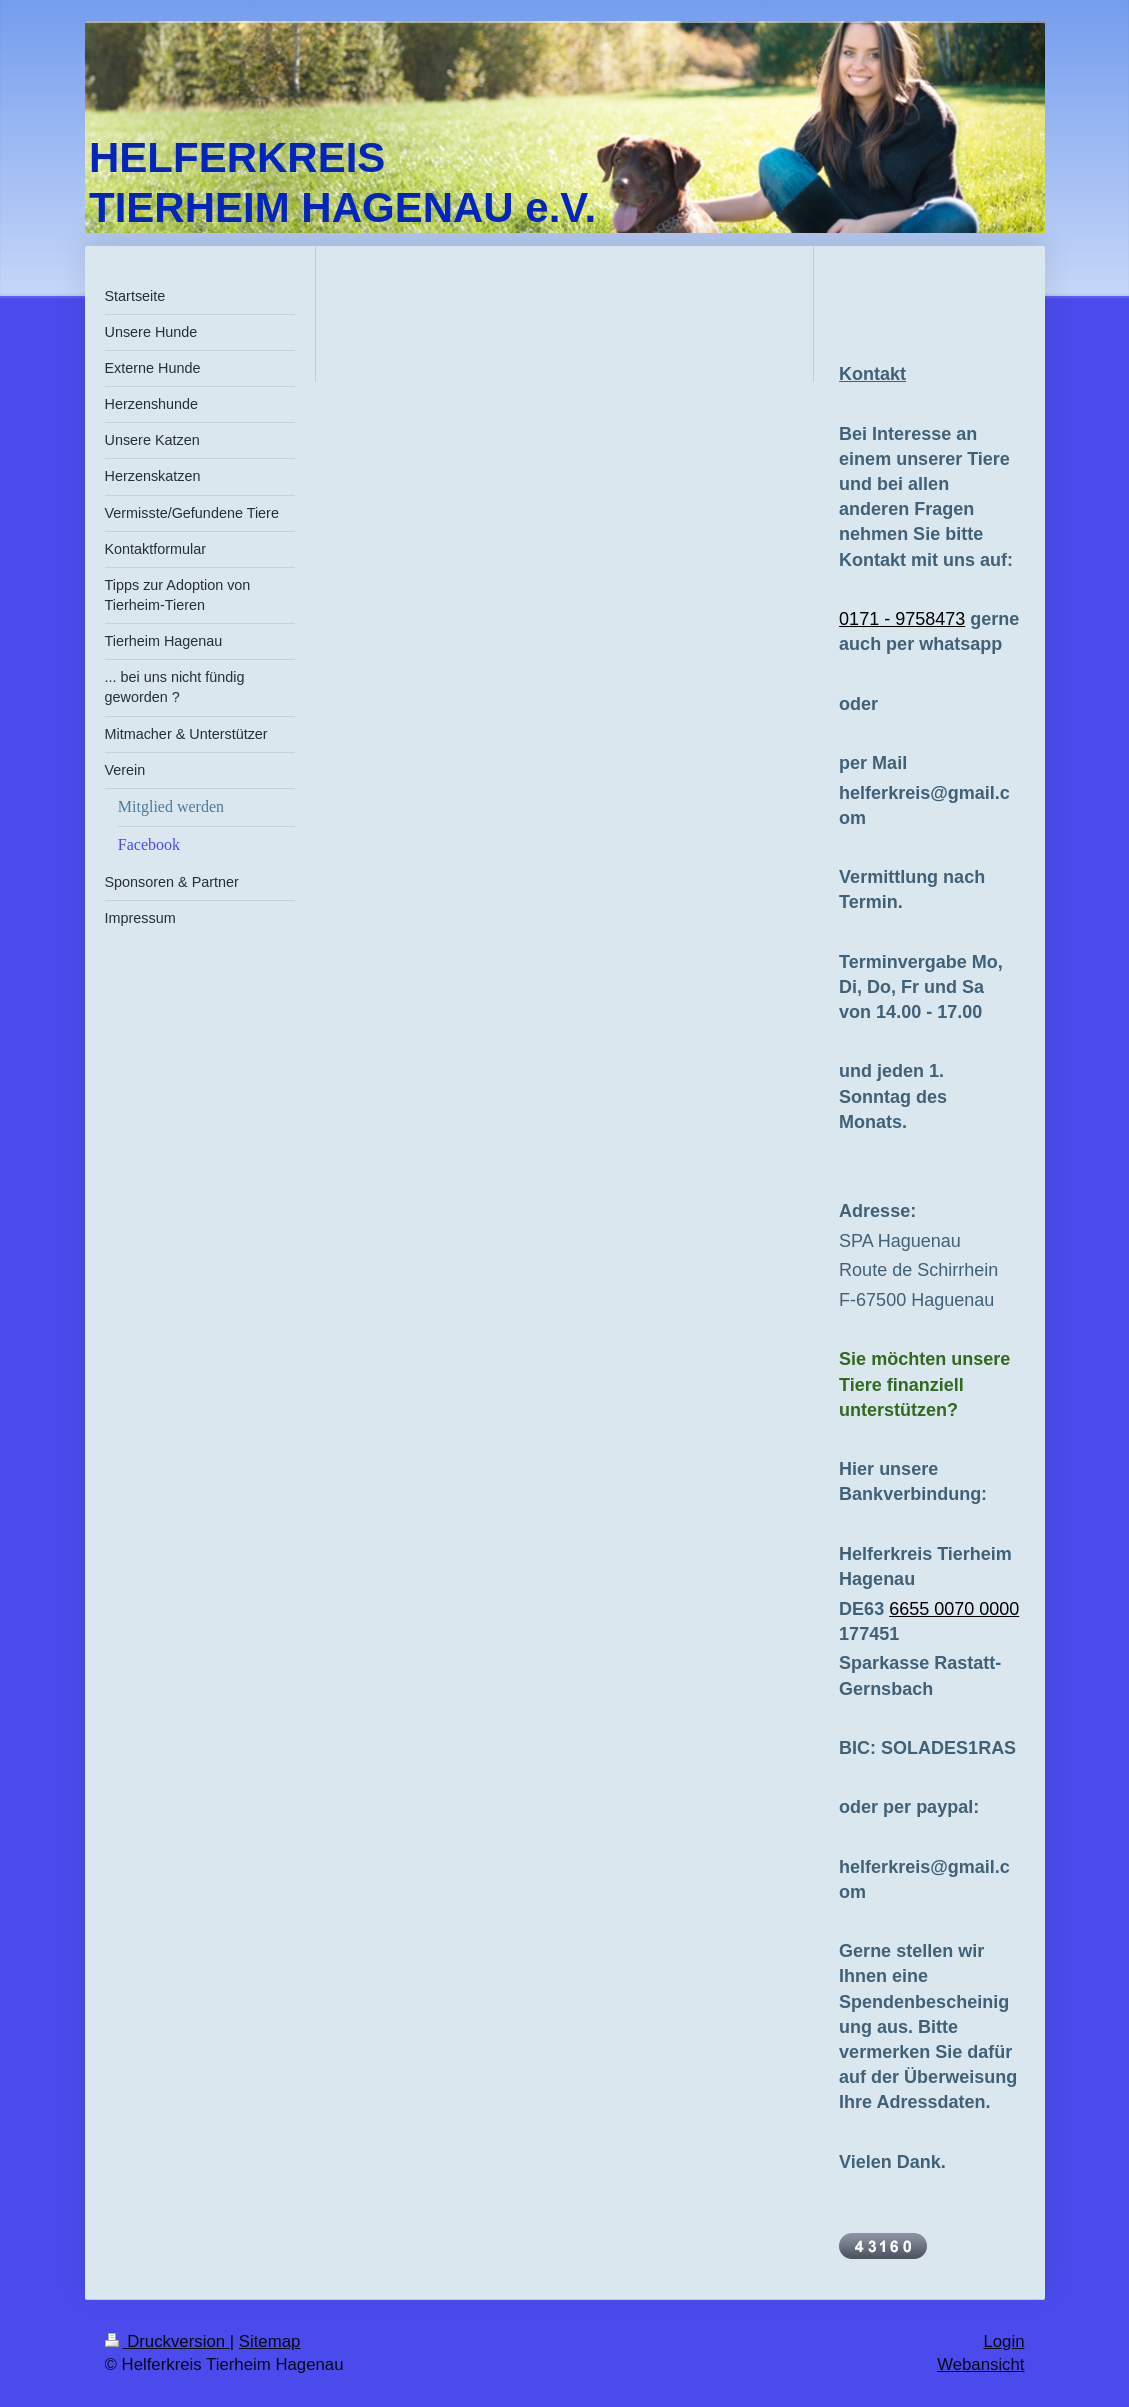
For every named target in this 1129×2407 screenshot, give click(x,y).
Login (1003, 2341)
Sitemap (270, 2341)
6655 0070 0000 (954, 1609)
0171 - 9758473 (902, 619)
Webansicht (980, 2364)
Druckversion (167, 2341)
